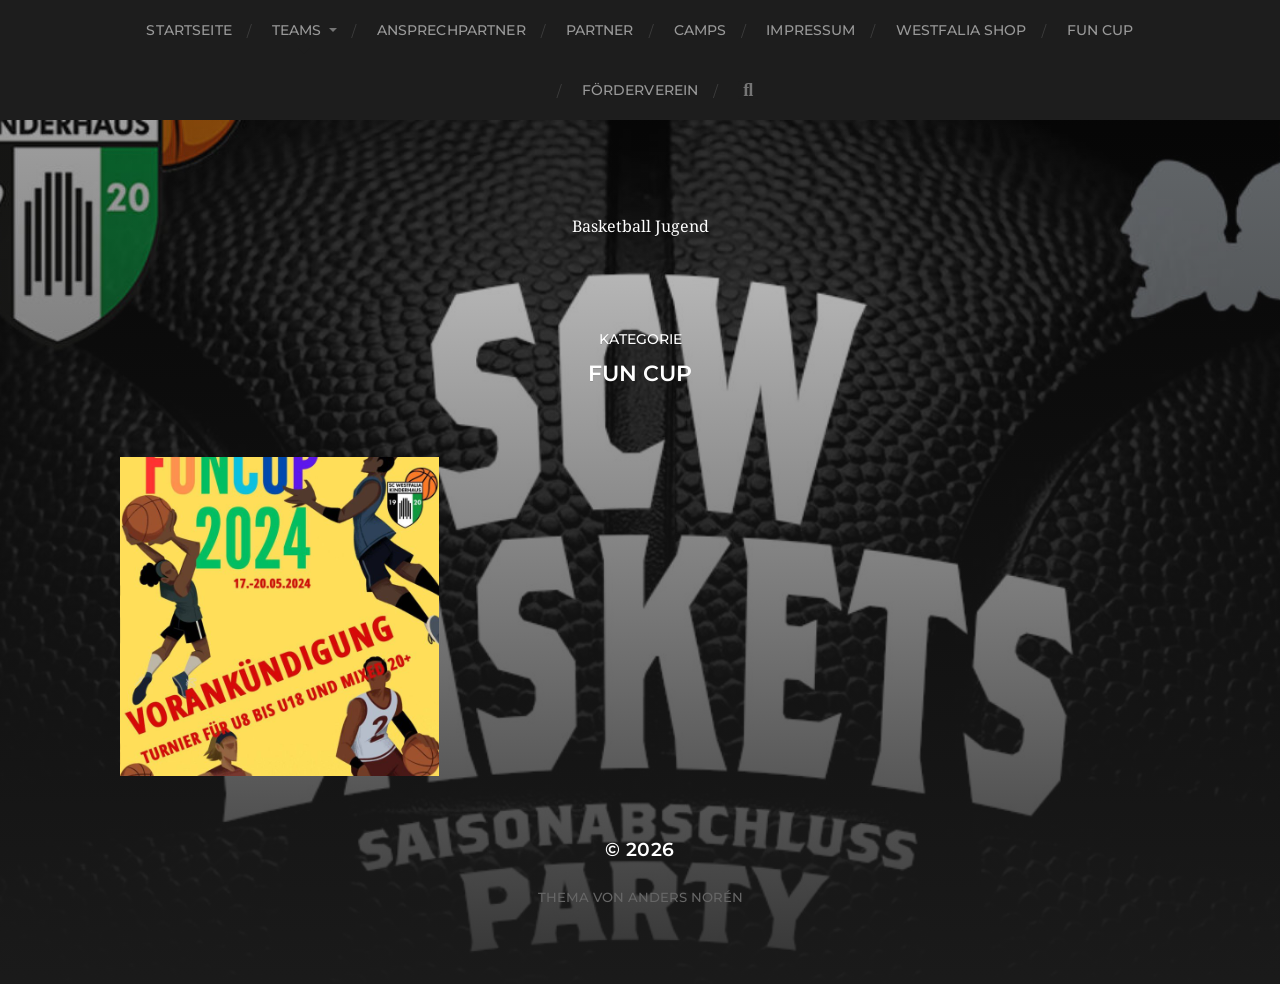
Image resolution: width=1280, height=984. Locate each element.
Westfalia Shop (961, 30)
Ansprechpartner (451, 30)
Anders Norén (685, 897)
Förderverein (640, 90)
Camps (700, 30)
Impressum (810, 30)
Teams (297, 30)
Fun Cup (1100, 30)
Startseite (188, 30)
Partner (600, 30)
